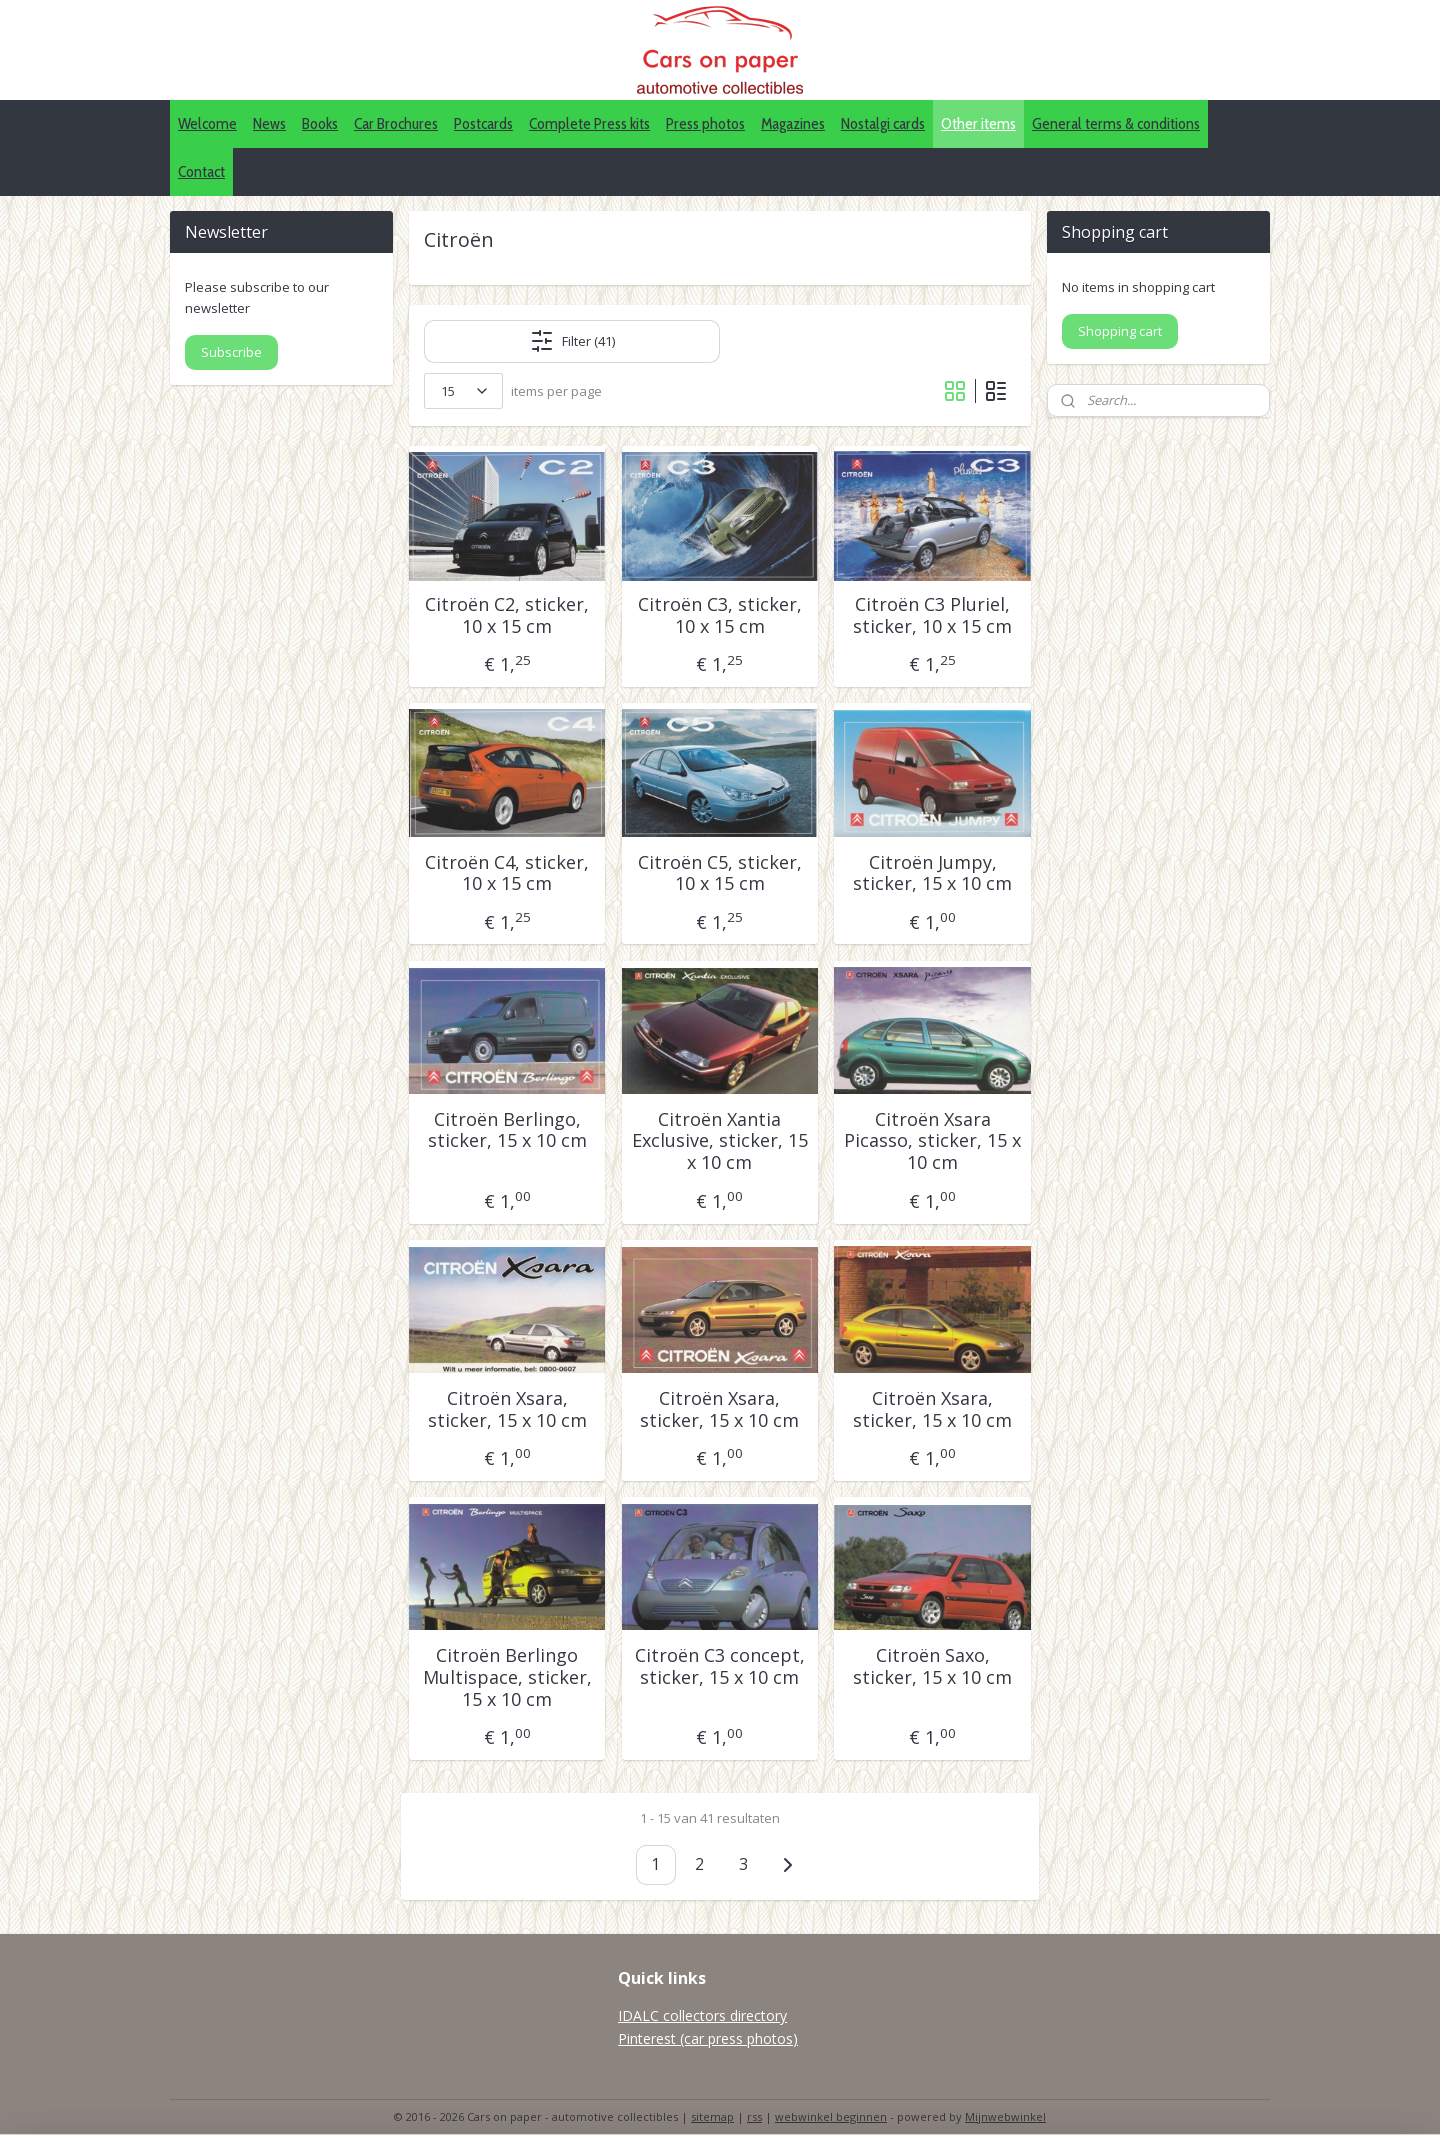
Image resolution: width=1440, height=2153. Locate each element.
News (269, 123)
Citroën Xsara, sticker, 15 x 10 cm (507, 1409)
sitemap (712, 2116)
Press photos (705, 123)
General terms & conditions (1116, 123)
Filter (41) (572, 341)
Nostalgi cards (883, 123)
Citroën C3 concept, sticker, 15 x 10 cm (720, 1666)
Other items (978, 123)
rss (754, 2116)
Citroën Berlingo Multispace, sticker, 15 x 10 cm (507, 1677)
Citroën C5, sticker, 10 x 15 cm (720, 873)
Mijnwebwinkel (1005, 2116)
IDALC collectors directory (702, 2015)
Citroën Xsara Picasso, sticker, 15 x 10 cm (932, 1141)
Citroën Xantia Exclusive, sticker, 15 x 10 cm (720, 1141)
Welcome (207, 123)
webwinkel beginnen (831, 2116)
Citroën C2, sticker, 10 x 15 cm (507, 615)
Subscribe (231, 352)
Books (320, 123)
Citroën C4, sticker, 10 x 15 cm (507, 873)
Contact (201, 171)
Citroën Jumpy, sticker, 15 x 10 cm (932, 873)
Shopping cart (1120, 331)
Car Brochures (396, 123)
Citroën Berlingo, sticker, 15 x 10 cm (507, 1130)
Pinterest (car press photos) (708, 2038)
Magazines (793, 123)
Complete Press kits (589, 123)
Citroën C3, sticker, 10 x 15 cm (720, 615)
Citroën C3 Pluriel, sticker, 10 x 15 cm (932, 615)
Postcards (483, 123)
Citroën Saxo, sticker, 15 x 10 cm (932, 1666)
